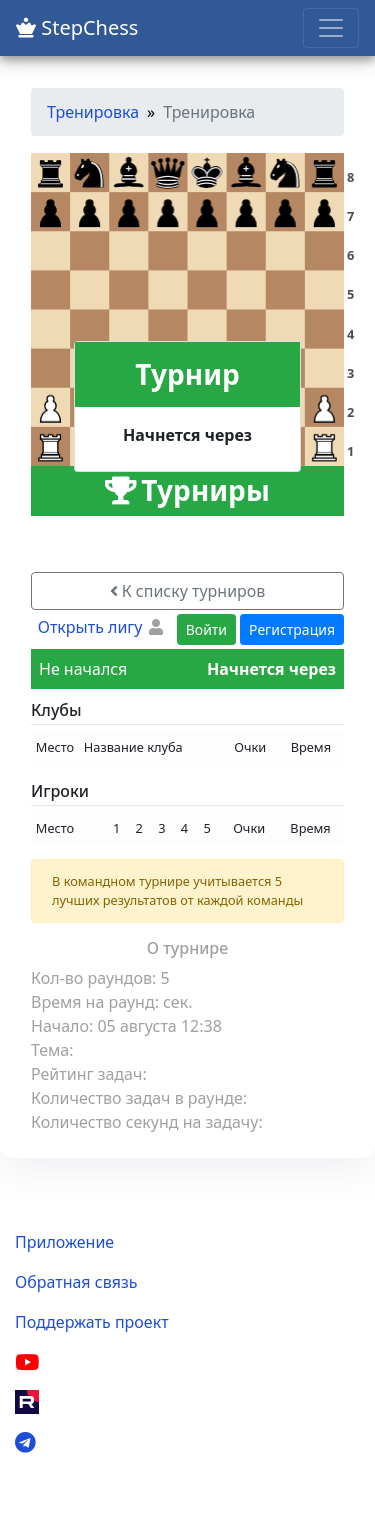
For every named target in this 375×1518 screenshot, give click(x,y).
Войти (206, 629)
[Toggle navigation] (331, 28)
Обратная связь (76, 1282)
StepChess (77, 27)
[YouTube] (27, 1362)
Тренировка (93, 112)
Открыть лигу (90, 627)
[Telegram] (25, 1442)
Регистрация (292, 629)
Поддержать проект (92, 1322)
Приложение (64, 1242)
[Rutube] (27, 1402)
